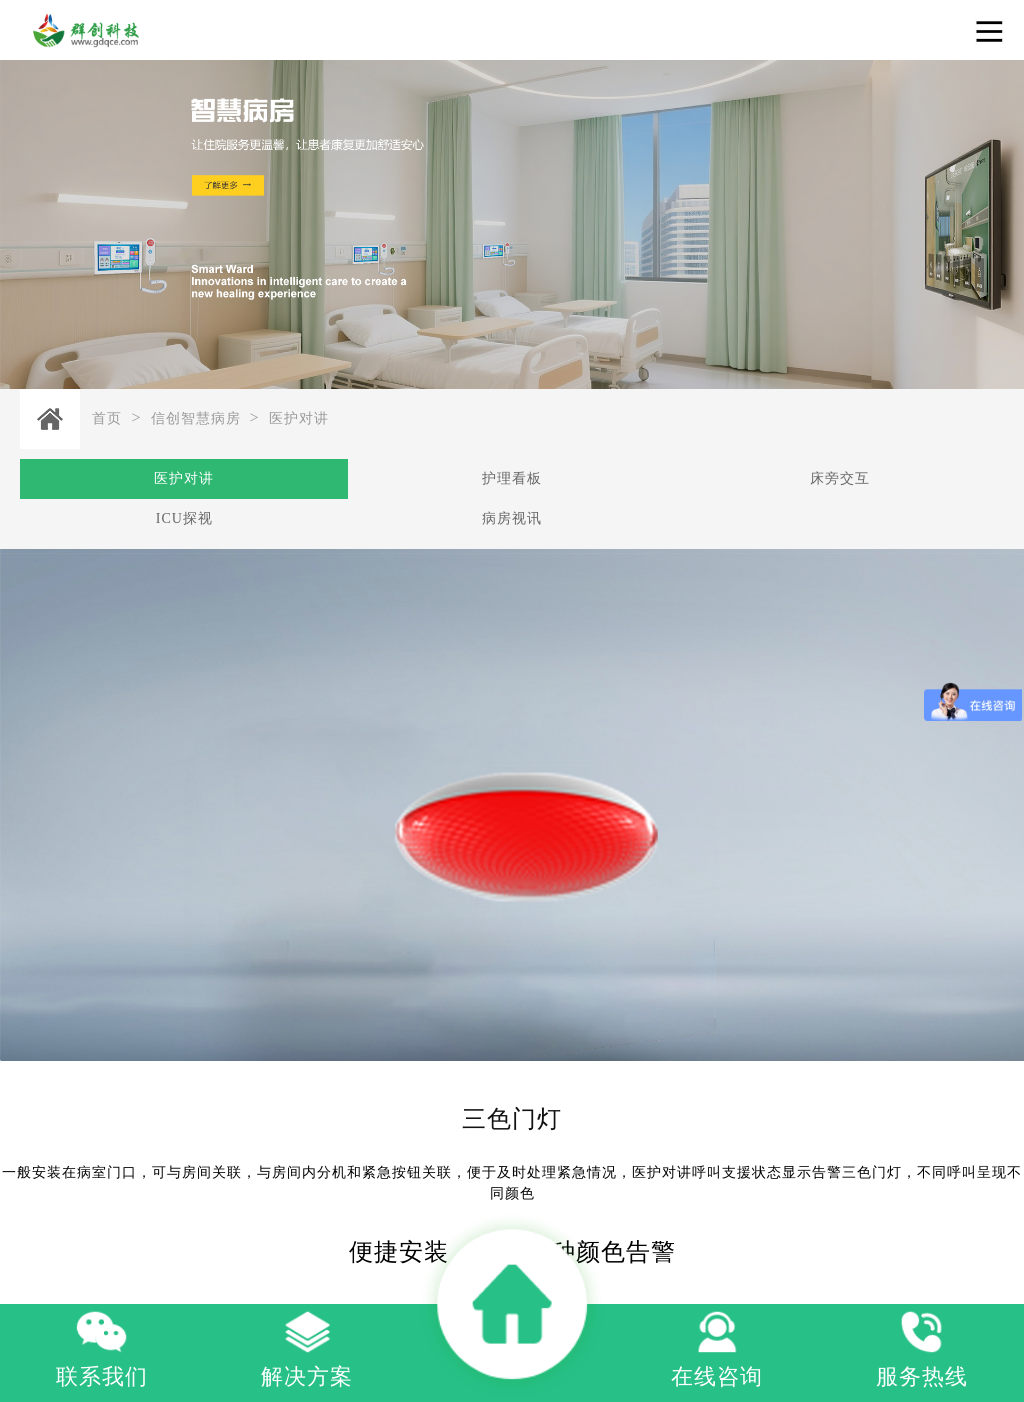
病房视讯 (512, 518)
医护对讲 (299, 418)
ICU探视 (184, 518)
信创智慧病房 (196, 418)
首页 (107, 418)
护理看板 (512, 478)
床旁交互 (840, 478)
